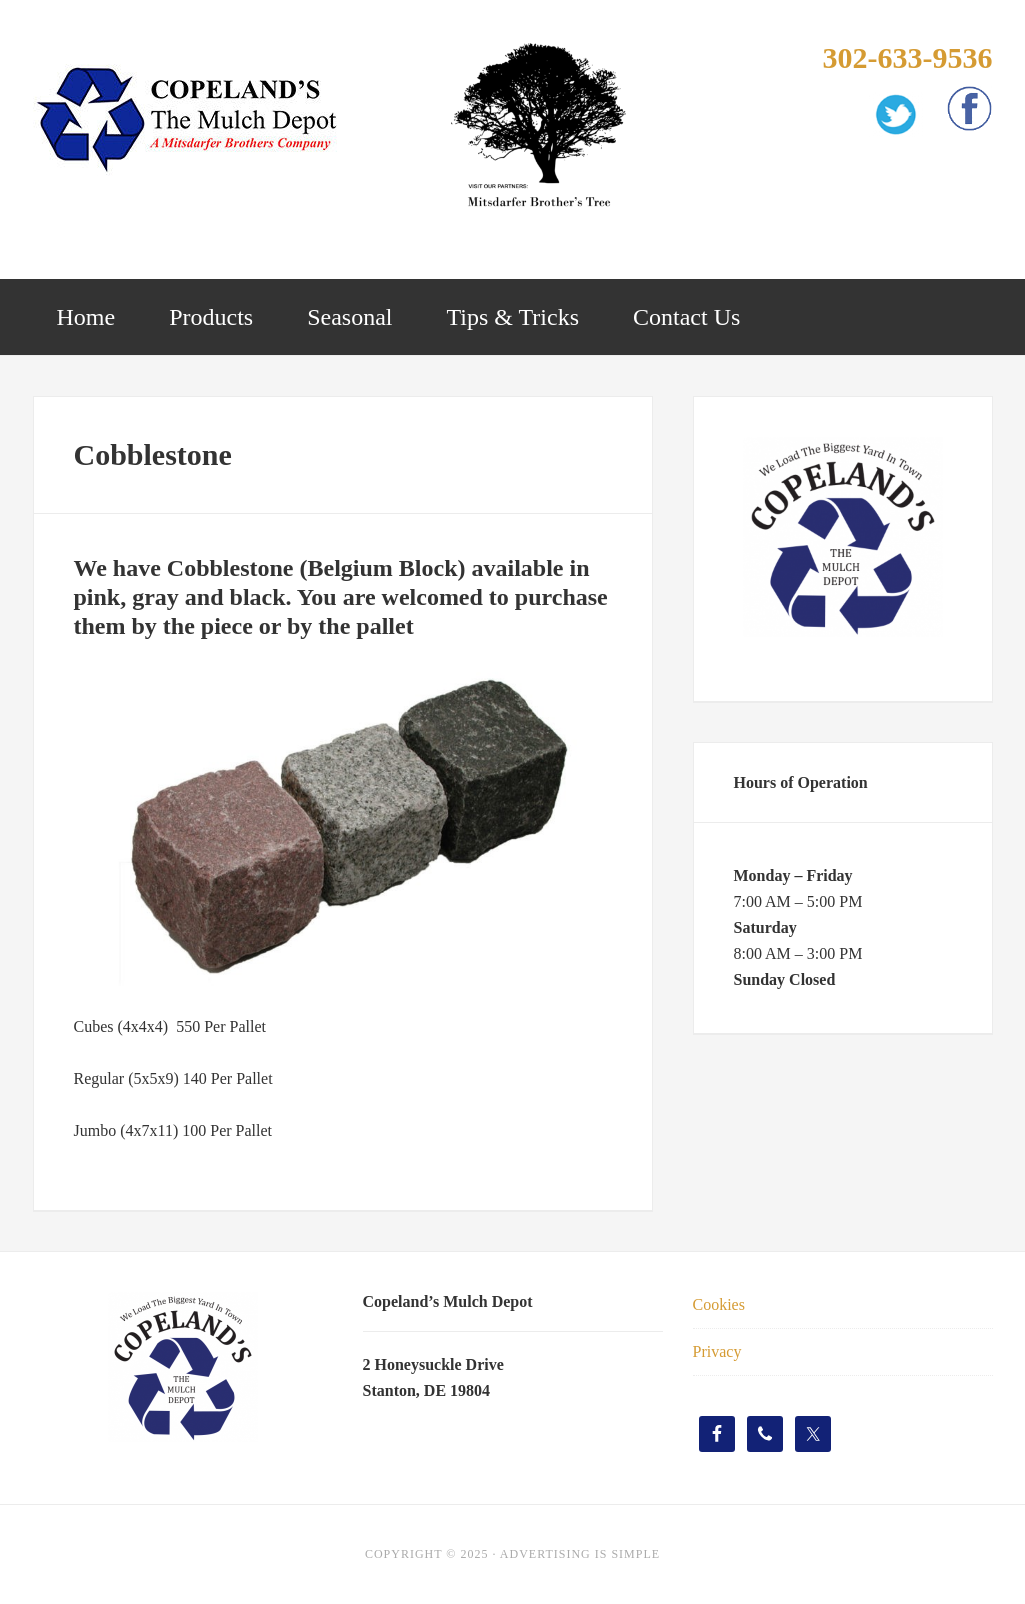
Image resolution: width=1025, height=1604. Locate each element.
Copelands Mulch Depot (193, 120)
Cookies (719, 1304)
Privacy (717, 1351)
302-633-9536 (907, 57)
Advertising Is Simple (580, 1554)
